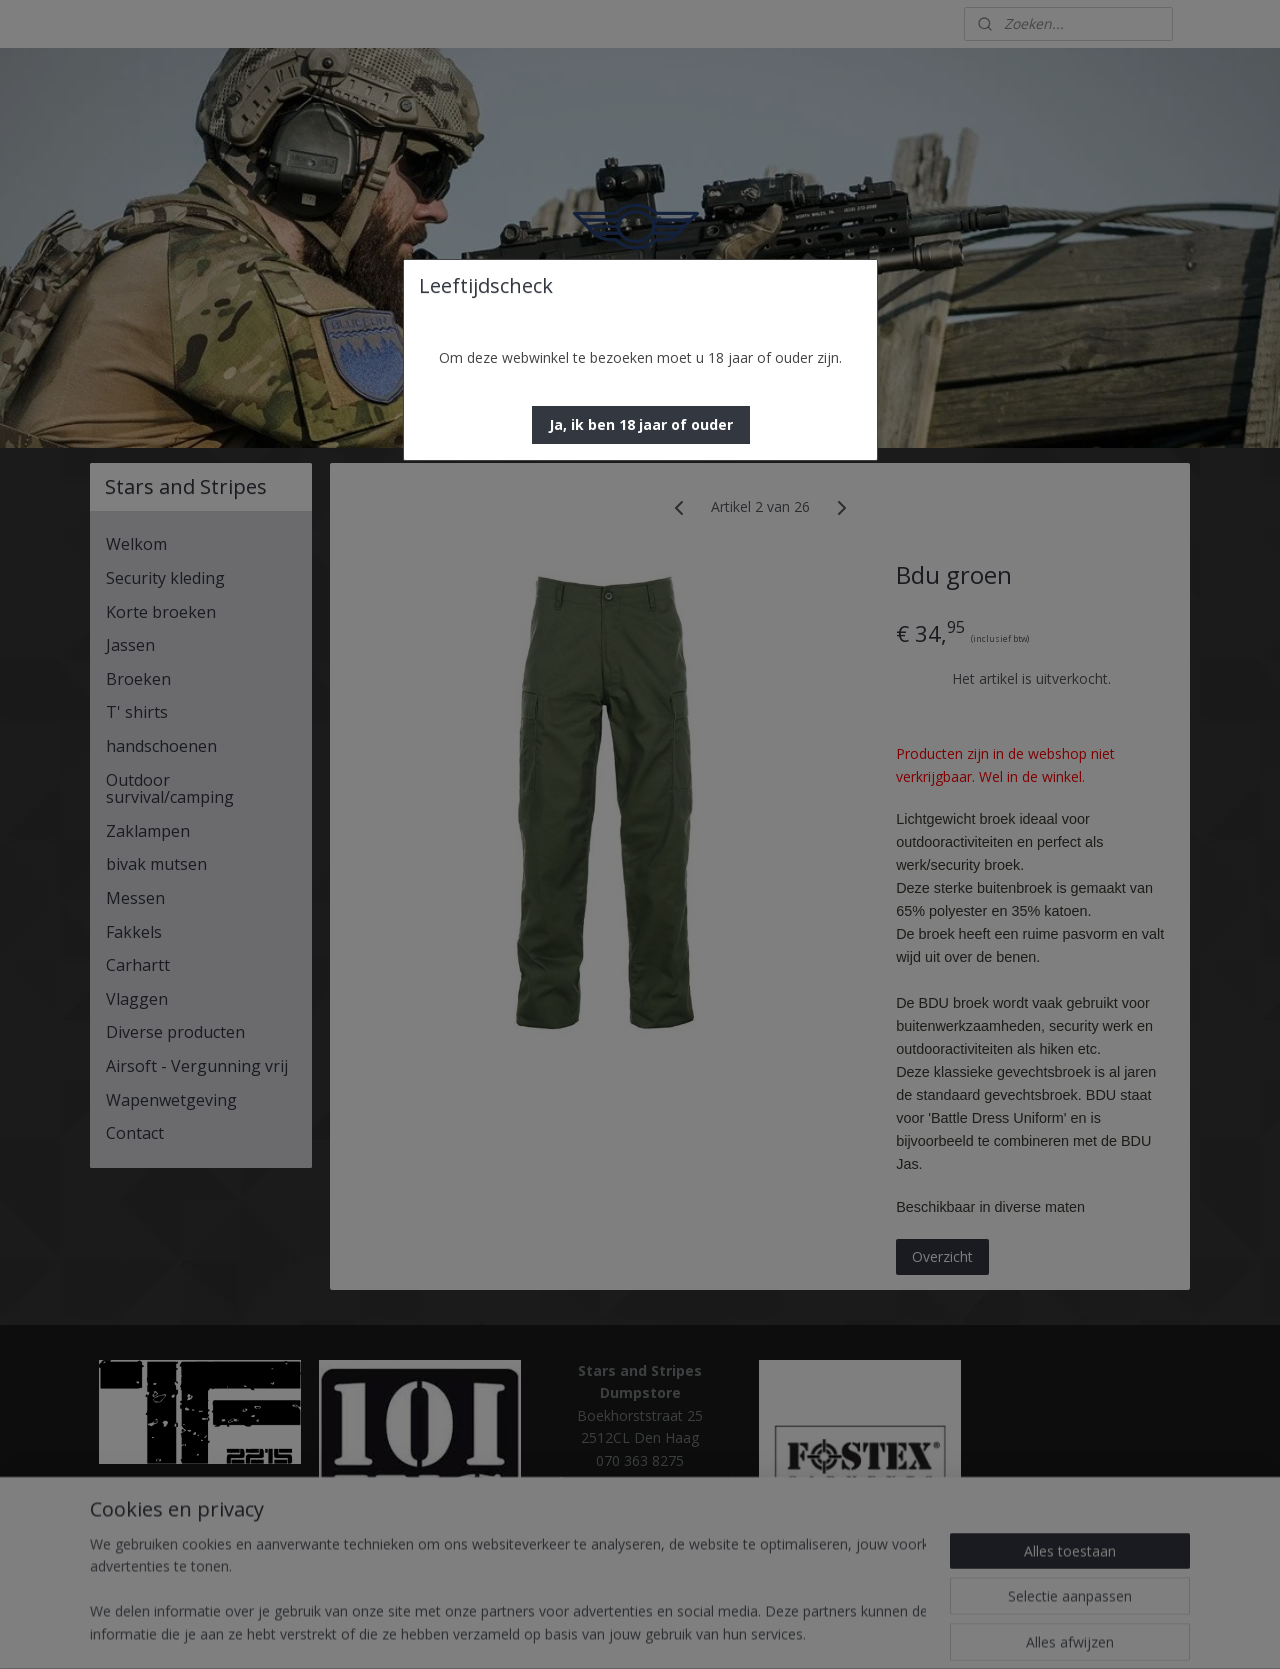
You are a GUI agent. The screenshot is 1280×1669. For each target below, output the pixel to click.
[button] (641, 425)
